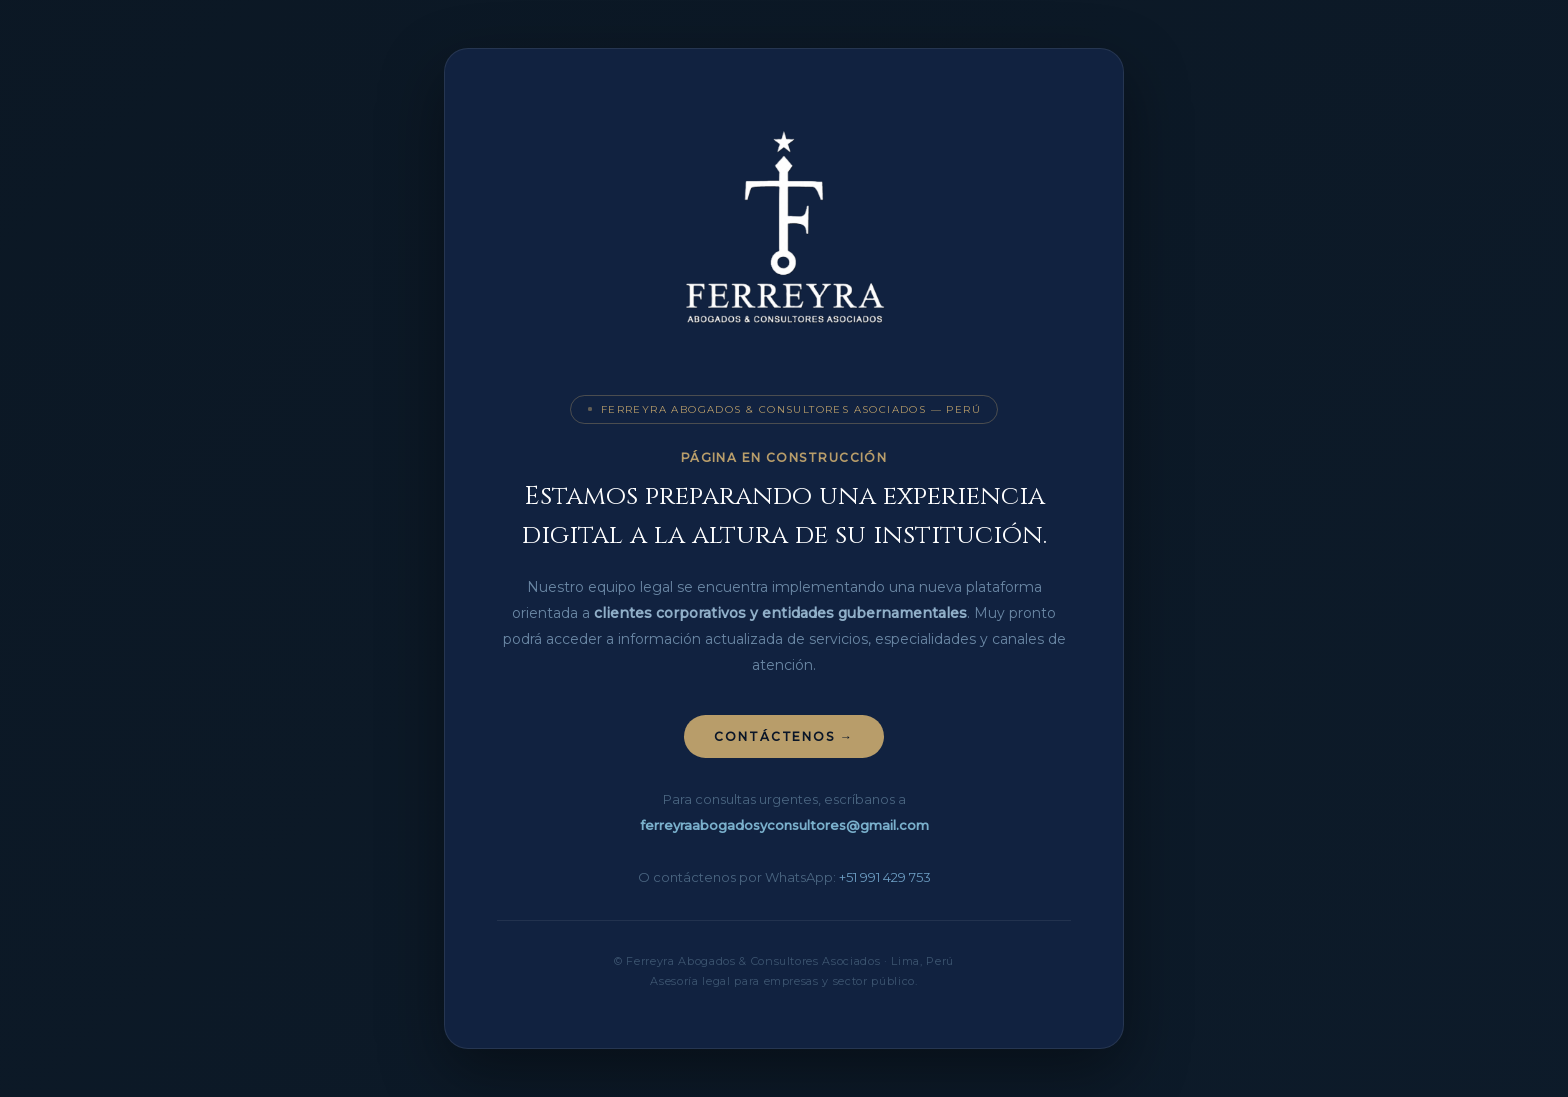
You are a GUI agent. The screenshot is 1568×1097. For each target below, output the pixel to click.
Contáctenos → (784, 736)
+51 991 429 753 (885, 877)
